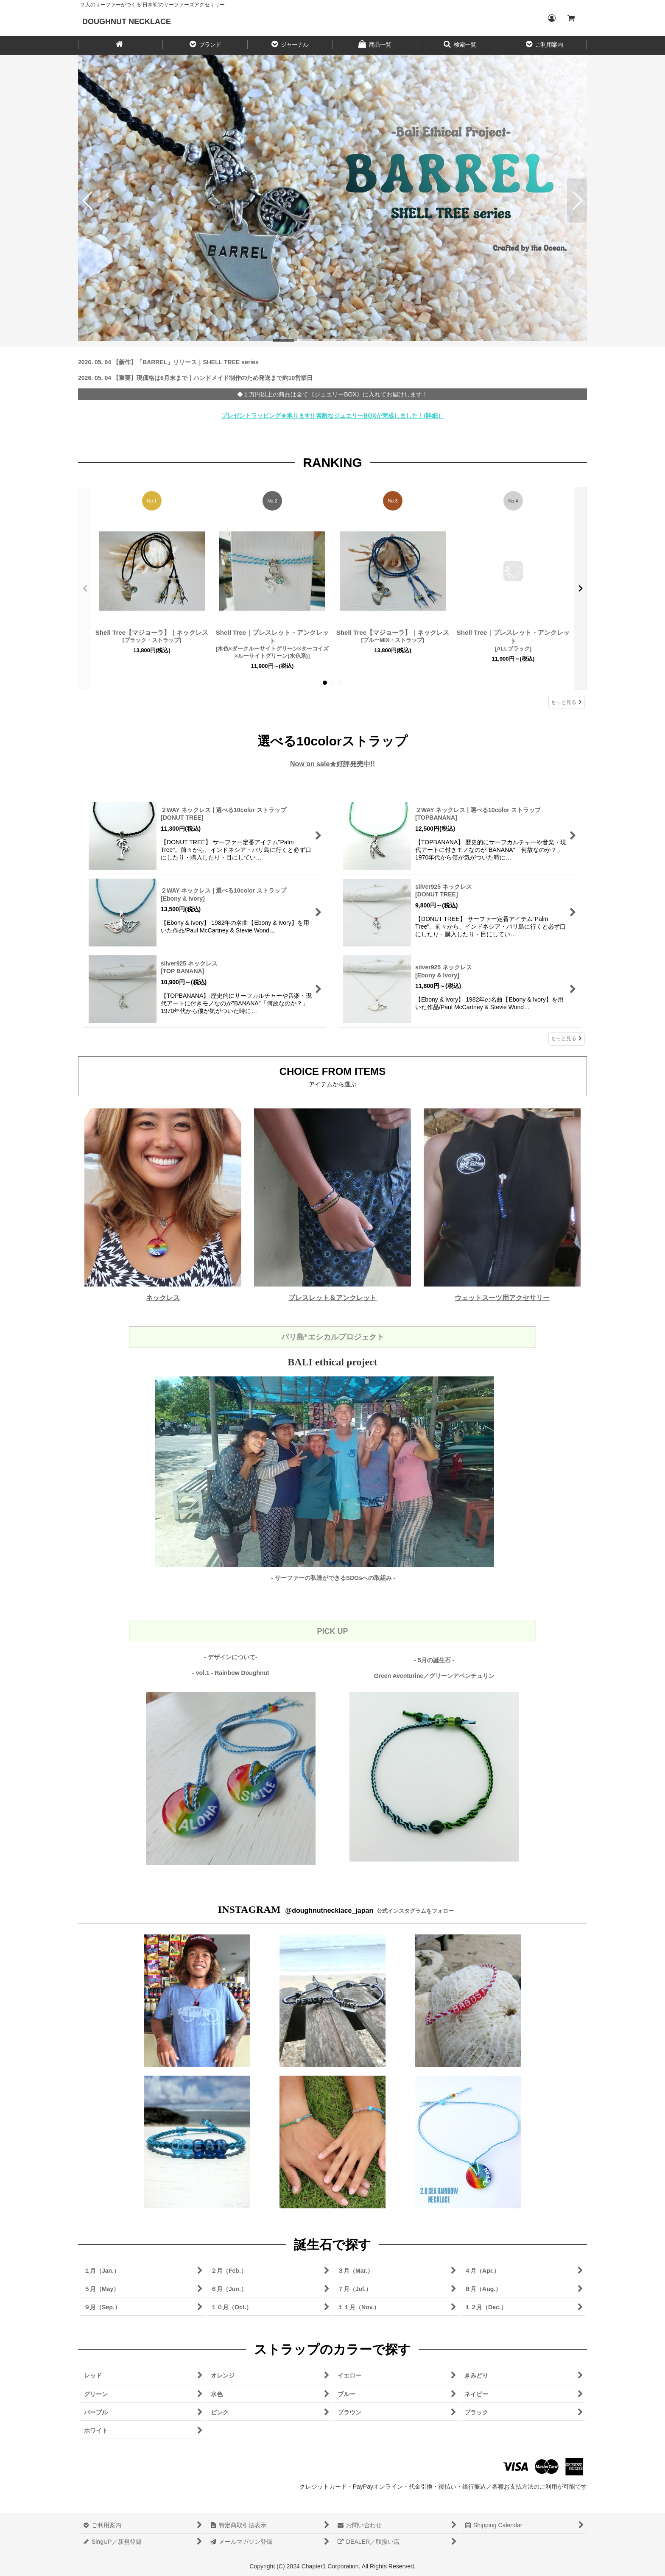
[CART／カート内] (570, 18)
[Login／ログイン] (551, 18)
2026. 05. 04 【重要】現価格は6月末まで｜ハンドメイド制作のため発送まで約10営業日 (195, 377)
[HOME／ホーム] (120, 45)
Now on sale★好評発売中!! (332, 763)
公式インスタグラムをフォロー (414, 1911)
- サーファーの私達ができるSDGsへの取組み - (333, 1577)
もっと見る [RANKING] (566, 702)
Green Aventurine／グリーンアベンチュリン (434, 1675)
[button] (205, 45)
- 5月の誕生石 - (434, 1660)
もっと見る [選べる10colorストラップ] (566, 1038)
